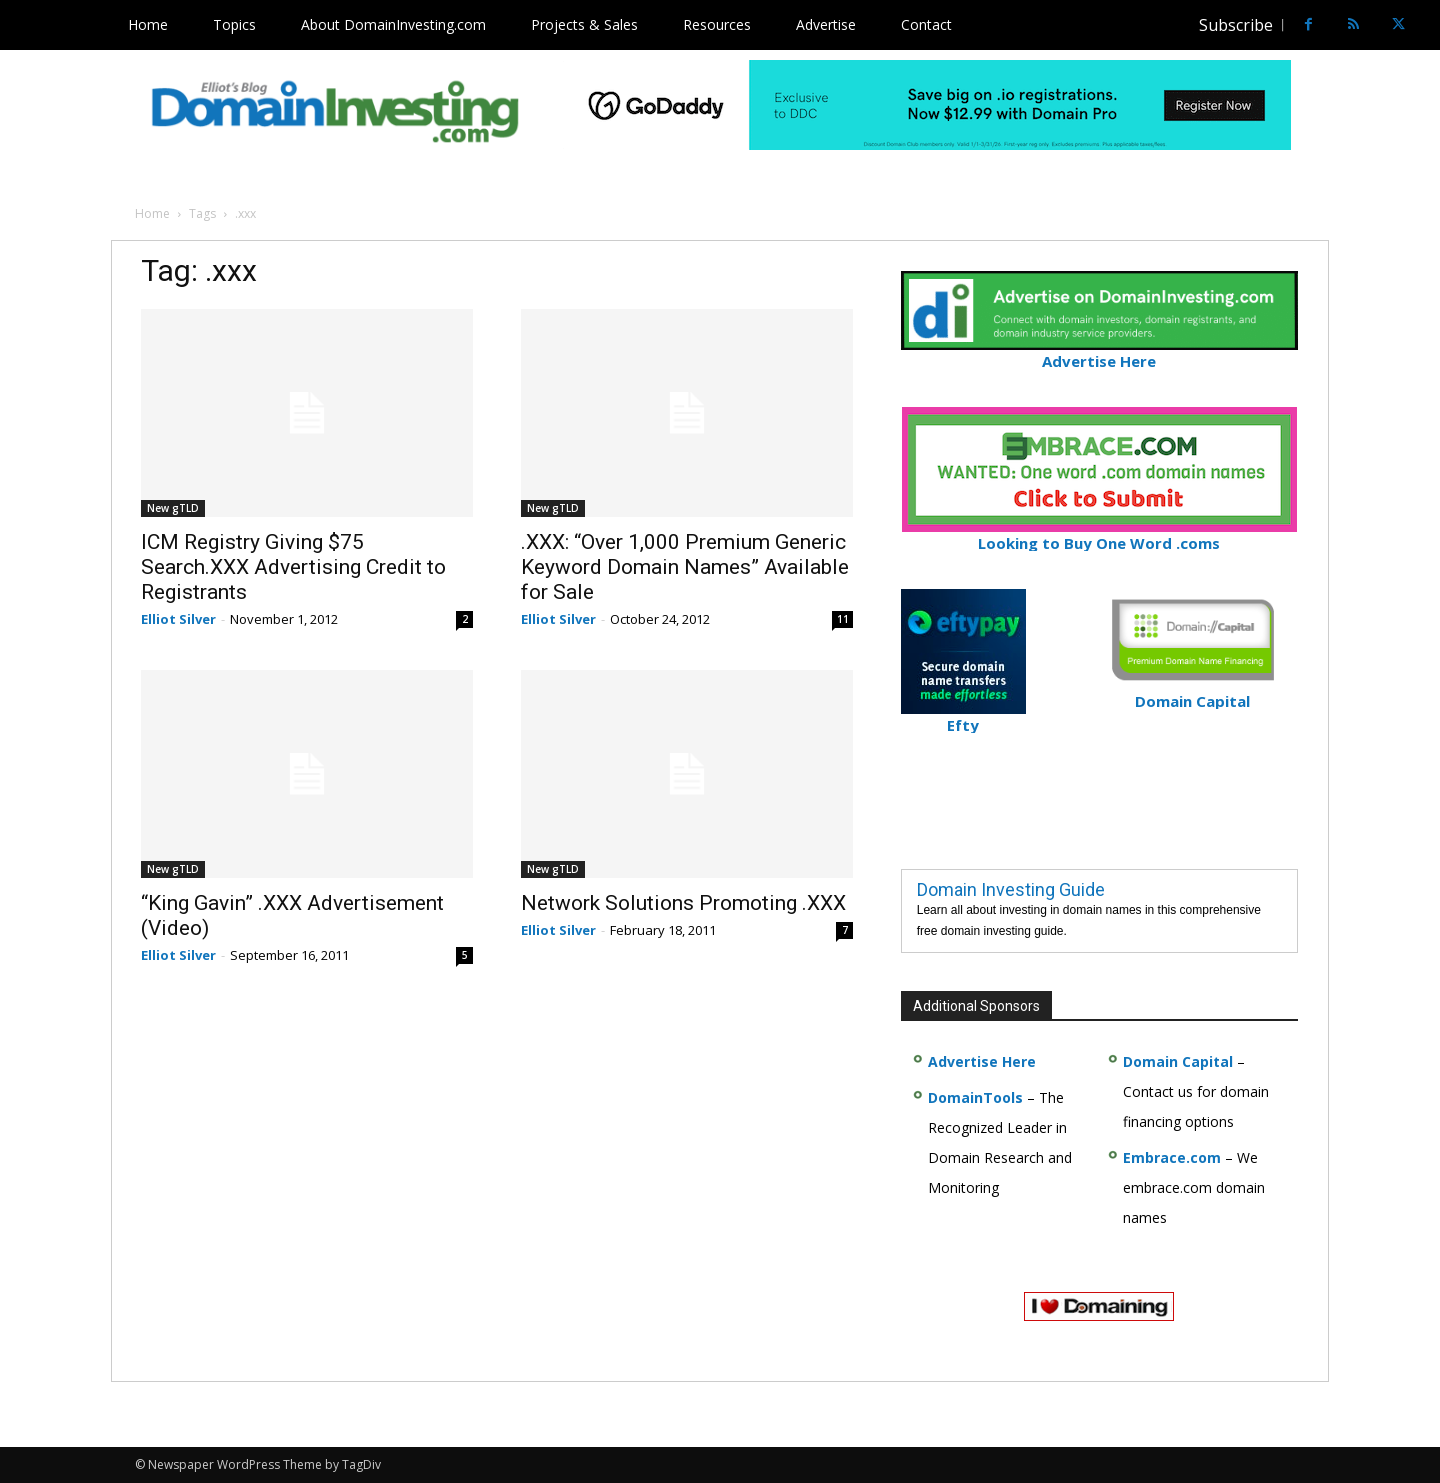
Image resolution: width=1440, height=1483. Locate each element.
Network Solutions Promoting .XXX (683, 903)
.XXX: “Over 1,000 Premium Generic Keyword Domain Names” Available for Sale (685, 567)
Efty (963, 716)
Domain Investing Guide (1011, 889)
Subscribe (1236, 25)
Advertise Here (1099, 352)
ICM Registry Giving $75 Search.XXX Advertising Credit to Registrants (293, 567)
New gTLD (173, 508)
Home (152, 213)
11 (843, 619)
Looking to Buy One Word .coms (1099, 534)
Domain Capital (1178, 1061)
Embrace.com (1172, 1157)
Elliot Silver (178, 619)
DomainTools (975, 1097)
